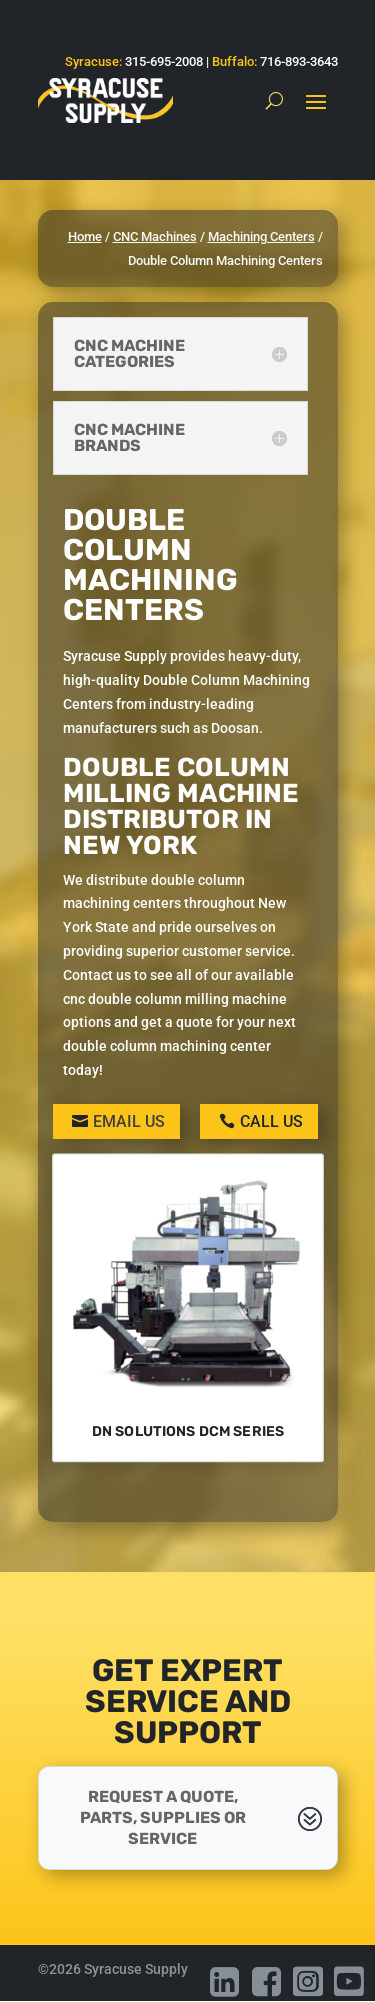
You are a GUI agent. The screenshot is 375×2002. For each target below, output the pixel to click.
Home (85, 236)
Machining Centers (261, 236)
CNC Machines (155, 236)
